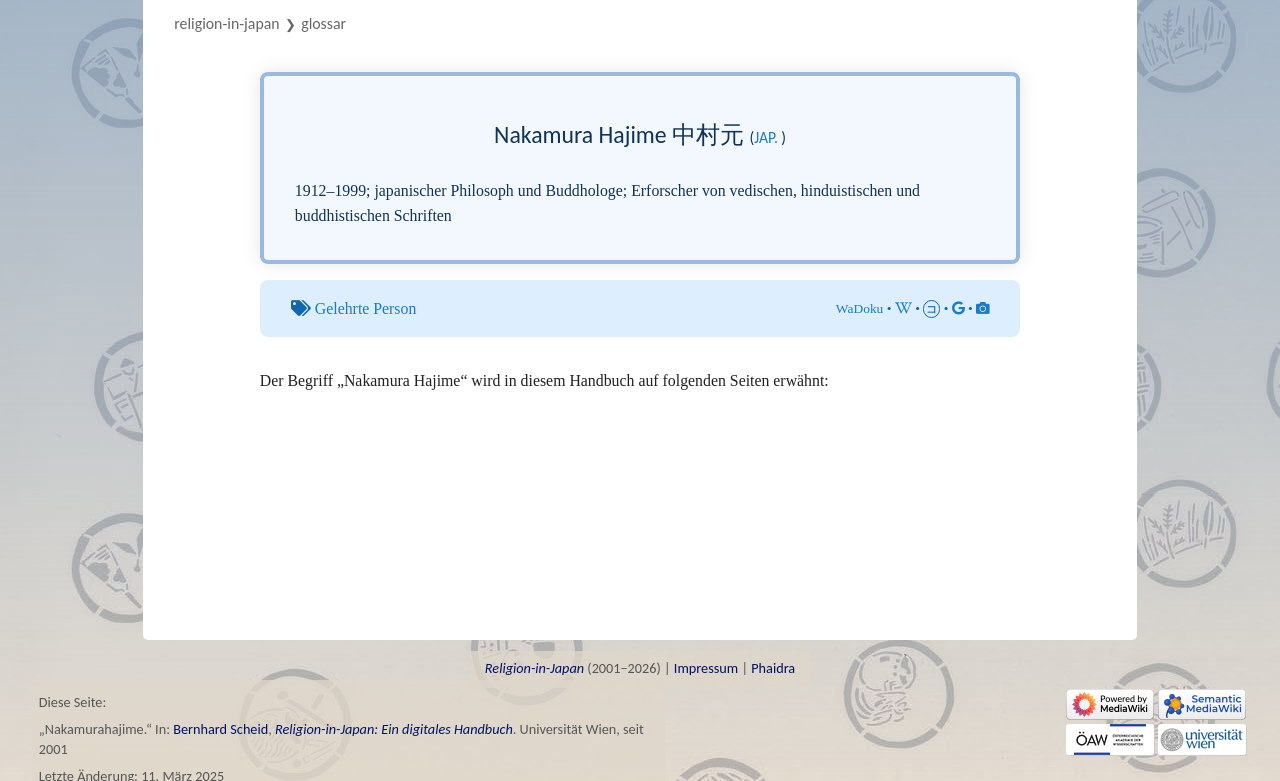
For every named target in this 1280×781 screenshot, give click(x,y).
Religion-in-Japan (226, 23)
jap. (766, 137)
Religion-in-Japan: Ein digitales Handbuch (394, 729)
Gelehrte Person (366, 308)
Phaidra (773, 668)
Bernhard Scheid (220, 729)
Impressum (706, 668)
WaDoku (860, 308)
